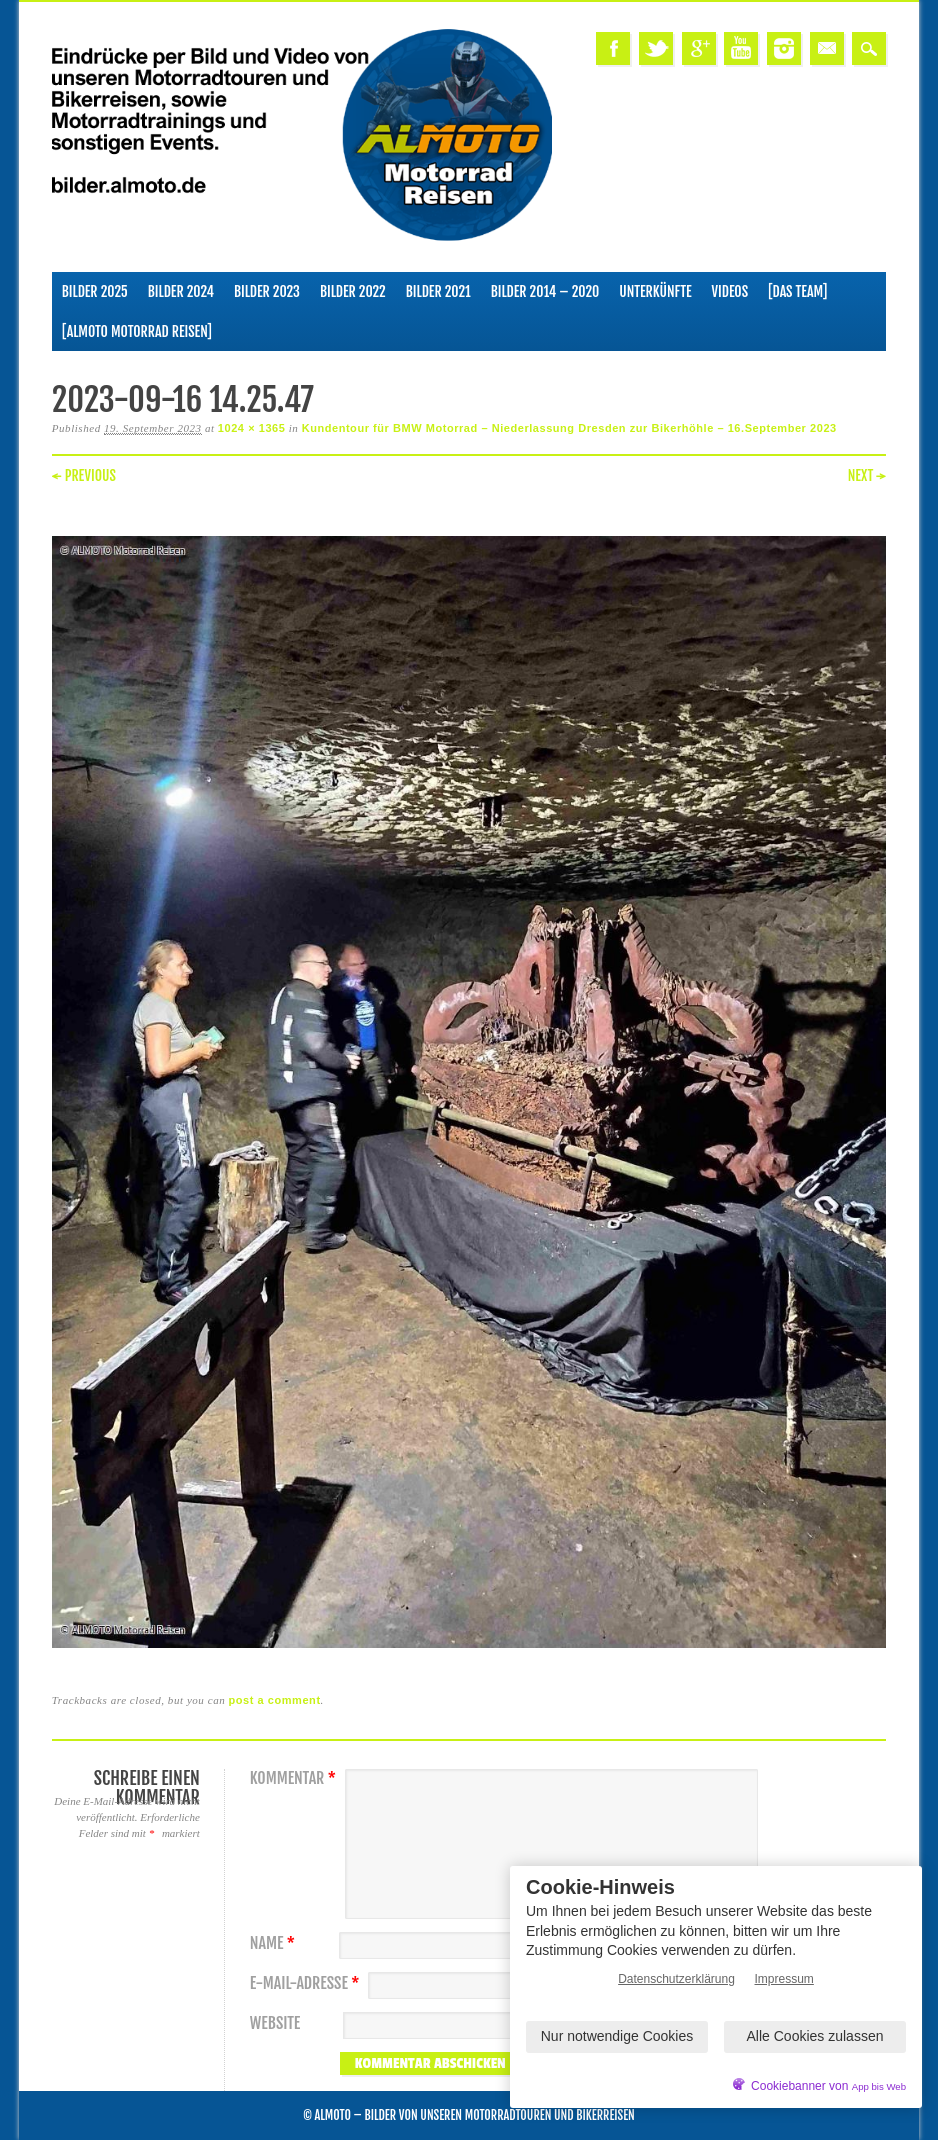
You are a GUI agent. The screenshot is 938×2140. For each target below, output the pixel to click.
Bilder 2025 (95, 291)
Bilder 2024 (181, 291)
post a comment (275, 1700)
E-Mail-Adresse (307, 1983)
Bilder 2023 (267, 291)
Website (275, 2023)
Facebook (613, 48)
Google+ (699, 48)
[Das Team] (797, 291)
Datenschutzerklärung (676, 1979)
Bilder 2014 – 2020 (545, 291)
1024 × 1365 (252, 428)
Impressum (784, 1979)
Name (275, 1943)
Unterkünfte (655, 291)
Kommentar (295, 1778)
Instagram (784, 48)
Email (827, 48)
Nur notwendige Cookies (617, 2036)
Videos (730, 291)
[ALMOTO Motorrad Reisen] (137, 331)
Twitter (656, 48)
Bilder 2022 (353, 291)
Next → (867, 475)
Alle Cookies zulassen (815, 2036)
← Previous (84, 475)
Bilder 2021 (438, 291)
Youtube (741, 48)
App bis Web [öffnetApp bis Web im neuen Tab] (879, 2086)
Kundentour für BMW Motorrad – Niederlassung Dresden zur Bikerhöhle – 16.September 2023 (569, 428)
